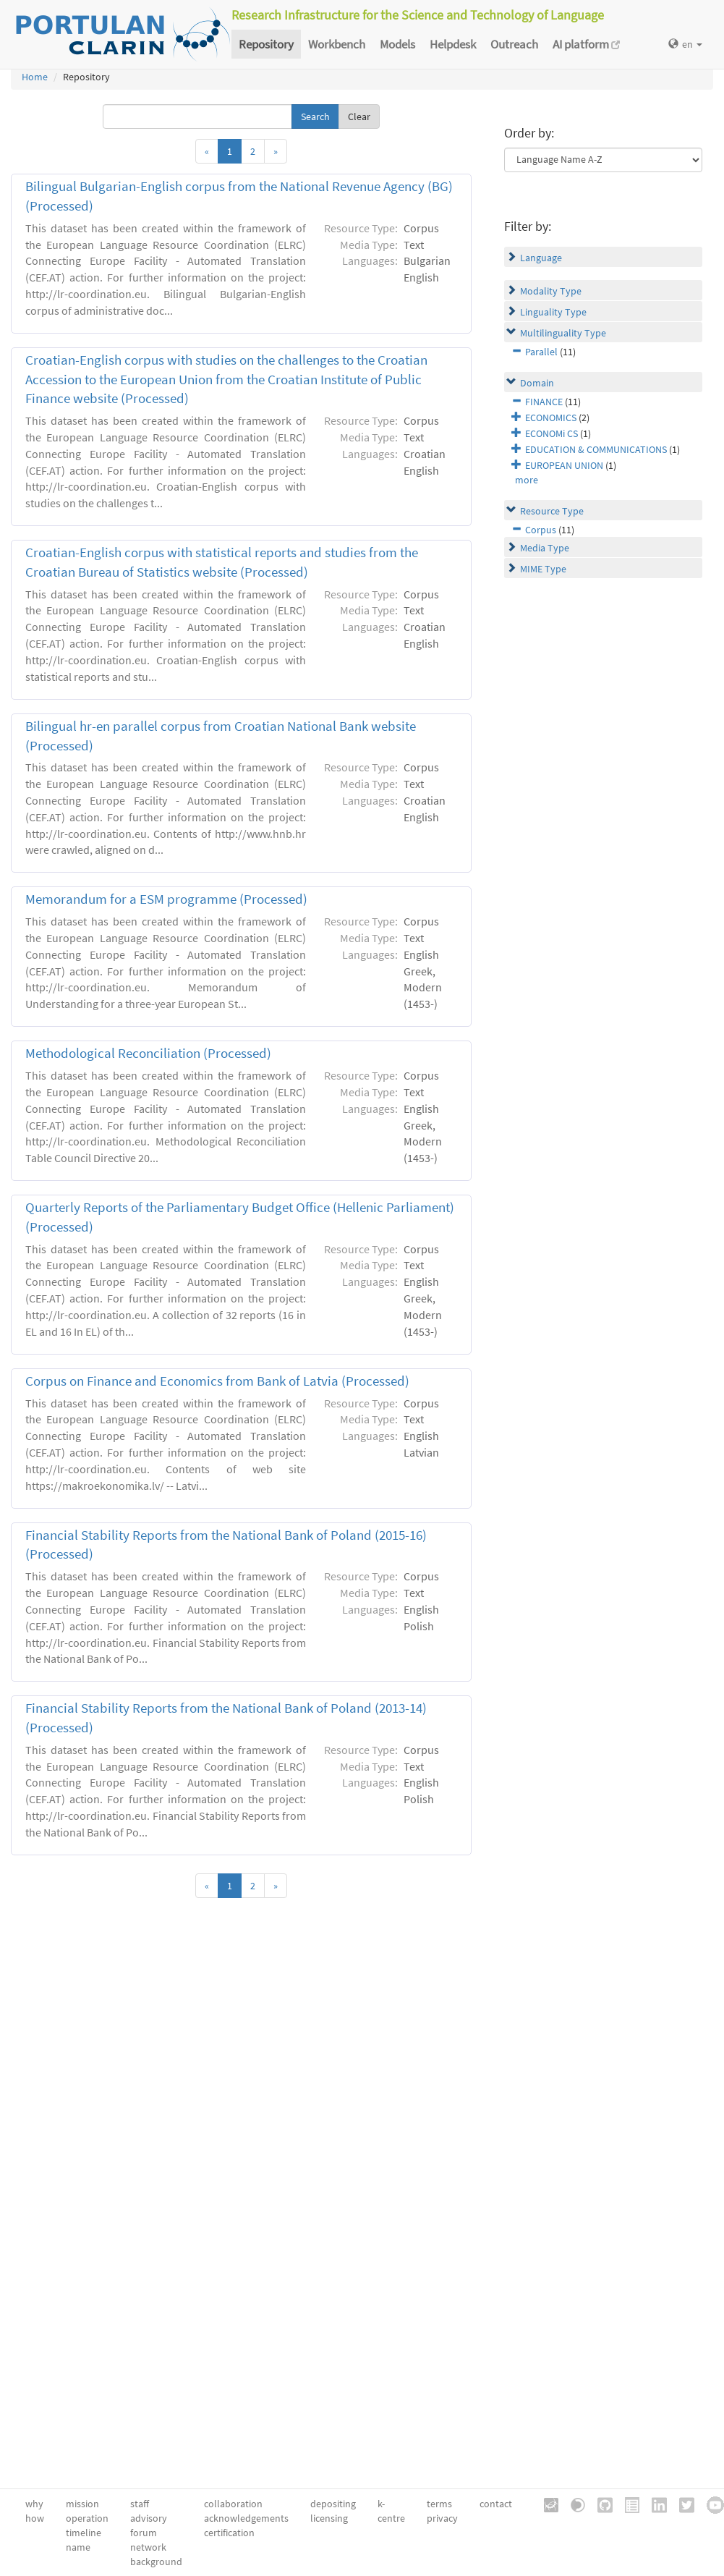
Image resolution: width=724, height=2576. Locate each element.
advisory (148, 2518)
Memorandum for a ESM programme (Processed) (166, 899)
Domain (537, 382)
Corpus (540, 529)
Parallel (541, 351)
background (156, 2561)
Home (35, 76)
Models (397, 44)
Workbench (336, 44)
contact (496, 2503)
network (148, 2547)
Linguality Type (553, 311)
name (78, 2547)
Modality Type (551, 290)
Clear (359, 116)
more (526, 479)
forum (143, 2532)
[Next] (275, 151)
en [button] (685, 44)
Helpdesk (453, 44)
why (34, 2503)
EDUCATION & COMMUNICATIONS (596, 449)
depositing (333, 2503)
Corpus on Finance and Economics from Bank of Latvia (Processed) (217, 1381)
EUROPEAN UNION (564, 465)
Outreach (514, 44)
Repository (266, 44)
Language (541, 257)
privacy (442, 2518)
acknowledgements (246, 2518)
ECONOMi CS (551, 433)
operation (87, 2518)
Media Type (544, 547)
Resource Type (552, 510)
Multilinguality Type (563, 332)
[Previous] (206, 151)
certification (229, 2532)
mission (82, 2503)
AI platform (586, 44)
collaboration (233, 2503)
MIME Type (543, 568)
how (34, 2518)
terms (439, 2503)
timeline (83, 2532)
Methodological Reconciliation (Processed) (148, 1053)
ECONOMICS (550, 417)
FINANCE (544, 401)
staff (139, 2503)
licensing (329, 2518)
